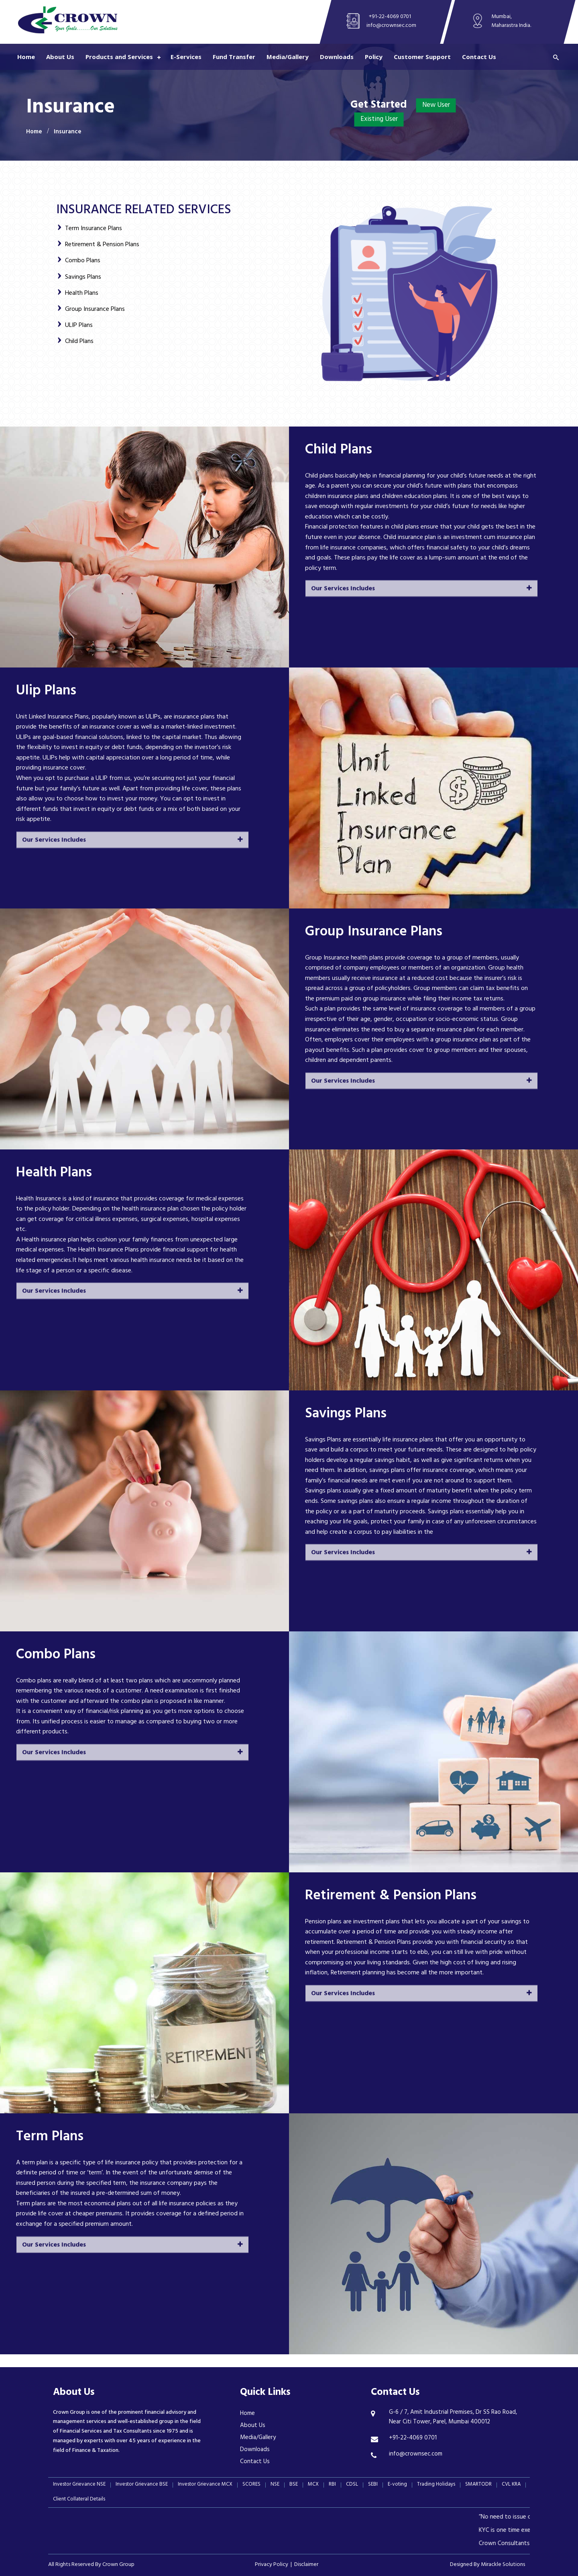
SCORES (251, 2485)
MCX (313, 2485)
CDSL (352, 2485)
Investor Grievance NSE (79, 2485)
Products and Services (119, 57)
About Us (60, 57)
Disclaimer (306, 2565)
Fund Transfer (234, 57)
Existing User (379, 119)
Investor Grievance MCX (205, 2485)
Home (26, 57)
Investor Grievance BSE (142, 2485)
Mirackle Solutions (503, 2565)
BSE (293, 2485)
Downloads (337, 57)
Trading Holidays (436, 2485)
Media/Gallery (288, 57)
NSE (275, 2485)
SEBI (373, 2485)
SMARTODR (478, 2485)
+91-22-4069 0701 (390, 17)
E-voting (397, 2485)
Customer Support (422, 57)
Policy (374, 57)
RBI (332, 2485)
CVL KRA (511, 2485)
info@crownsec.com (391, 25)
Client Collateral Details (79, 2500)
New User (436, 105)
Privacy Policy (271, 2565)
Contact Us (479, 57)
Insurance (67, 132)
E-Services (186, 57)
